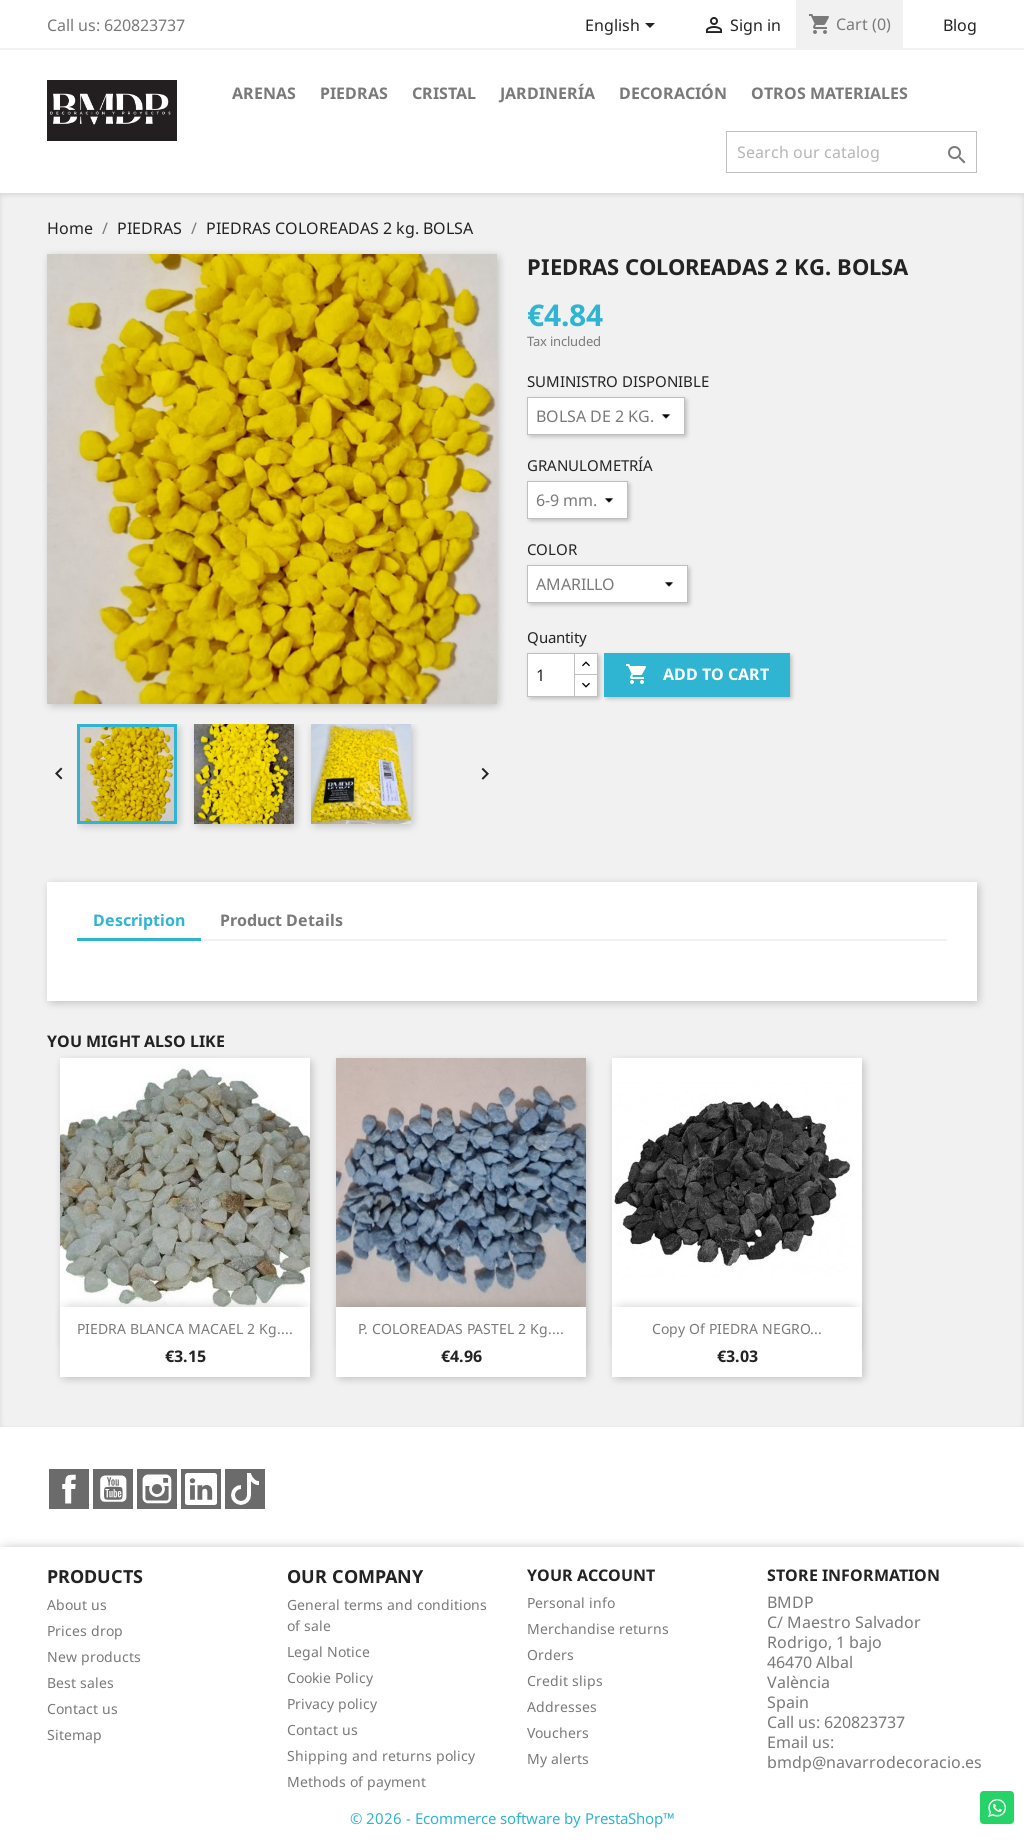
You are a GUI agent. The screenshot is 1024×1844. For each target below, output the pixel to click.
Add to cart (697, 675)
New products (94, 1656)
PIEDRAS (354, 93)
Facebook (69, 1489)
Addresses (562, 1706)
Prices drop (85, 1630)
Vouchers (558, 1732)
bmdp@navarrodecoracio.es (874, 1762)
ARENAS (264, 93)
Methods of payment (356, 1781)
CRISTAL (444, 93)
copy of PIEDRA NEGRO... (737, 1328)
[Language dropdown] (623, 27)
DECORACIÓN (673, 93)
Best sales (80, 1682)
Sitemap (74, 1734)
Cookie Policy (330, 1677)
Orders (550, 1654)
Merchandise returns (598, 1628)
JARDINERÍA (547, 93)
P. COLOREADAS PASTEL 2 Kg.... (461, 1328)
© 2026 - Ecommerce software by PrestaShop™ (512, 1818)
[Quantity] (551, 675)
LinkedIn (201, 1489)
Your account (591, 1575)
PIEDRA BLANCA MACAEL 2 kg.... (185, 1328)
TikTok (245, 1489)
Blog (960, 25)
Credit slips (565, 1680)
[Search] (851, 152)
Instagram (157, 1489)
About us (77, 1604)
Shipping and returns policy (381, 1755)
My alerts (558, 1758)
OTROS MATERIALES (829, 93)
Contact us (82, 1708)
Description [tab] (139, 920)
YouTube (113, 1489)
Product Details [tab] (281, 920)
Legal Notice (328, 1651)
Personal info (571, 1602)
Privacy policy (332, 1703)
